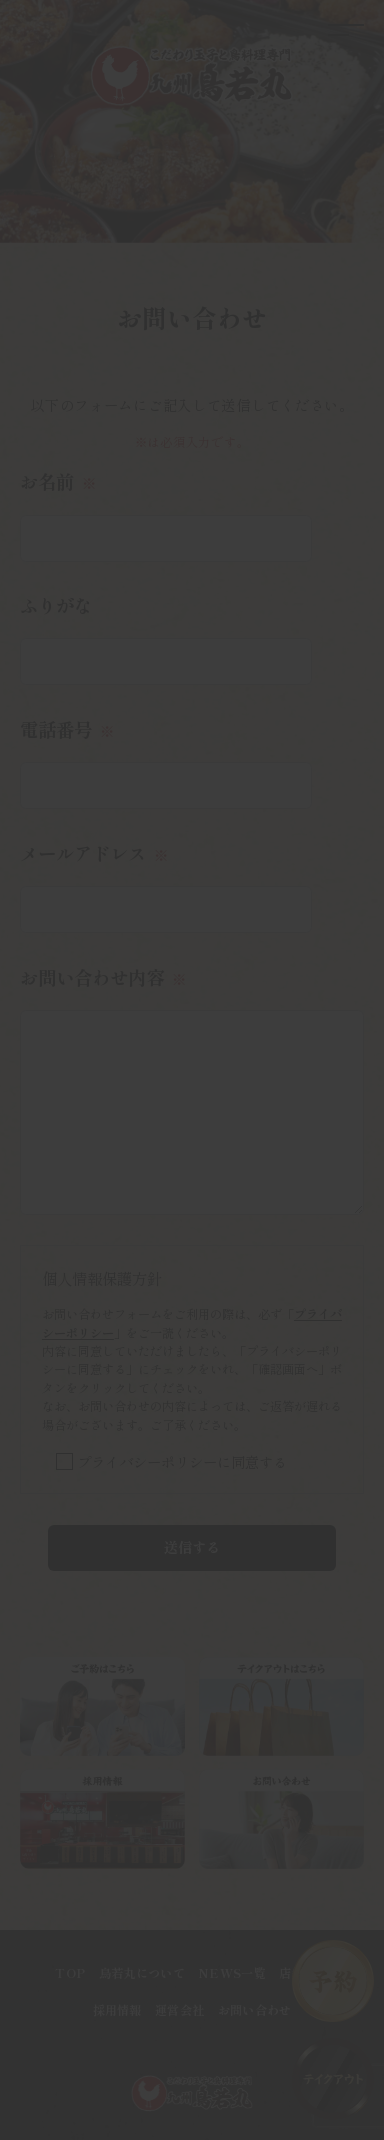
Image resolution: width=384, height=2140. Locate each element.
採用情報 (117, 2010)
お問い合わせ (255, 2010)
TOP (70, 1973)
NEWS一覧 (232, 1973)
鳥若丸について (142, 1973)
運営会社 (179, 2010)
